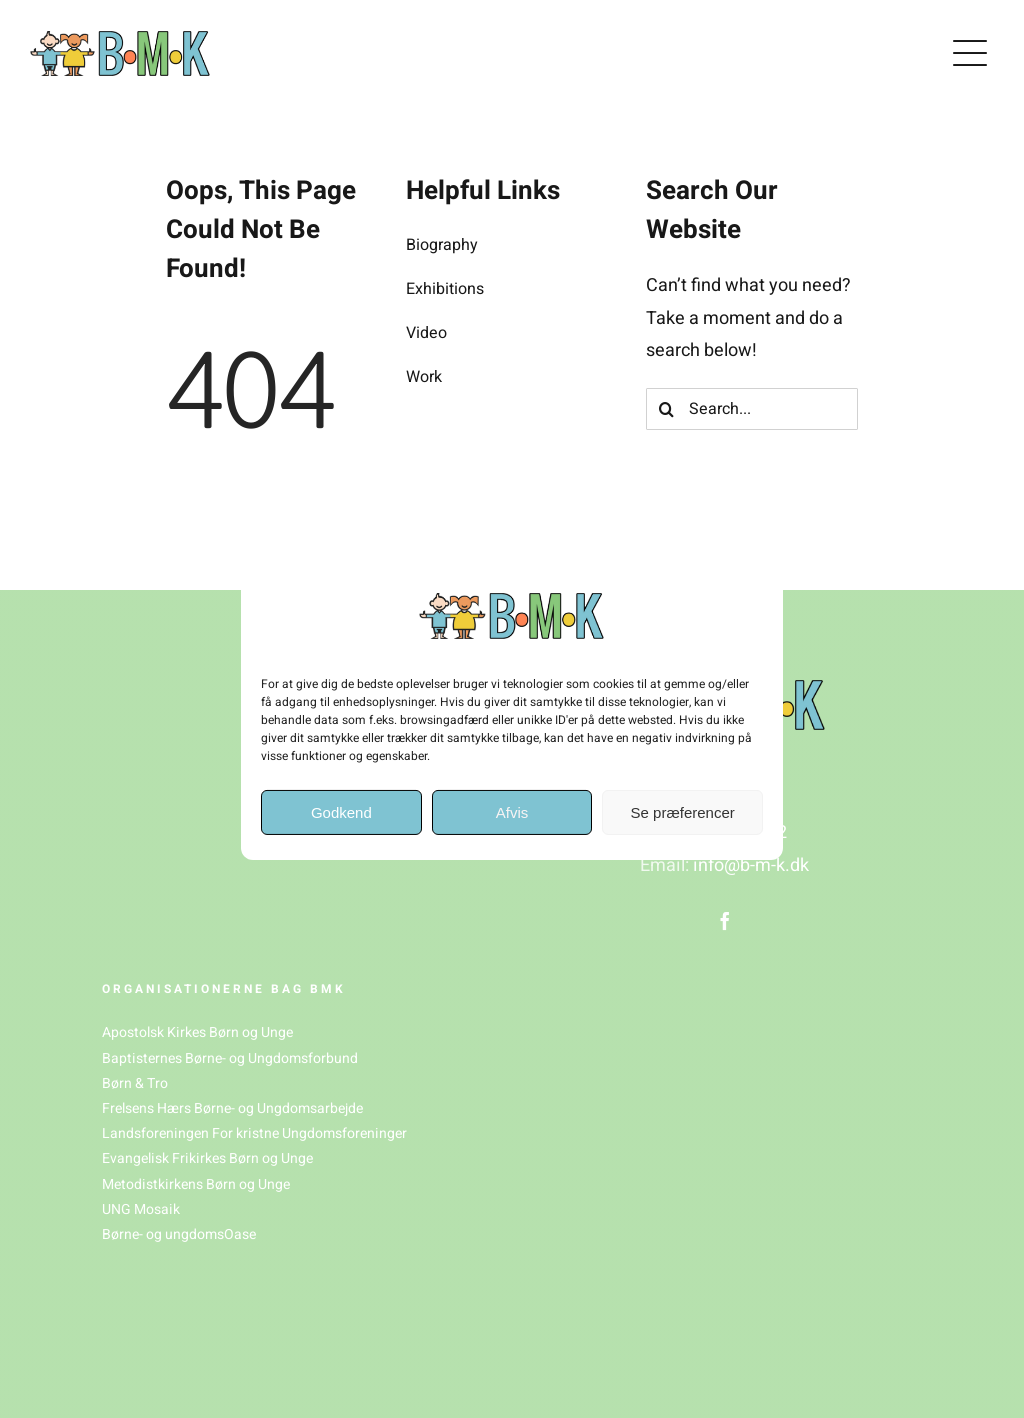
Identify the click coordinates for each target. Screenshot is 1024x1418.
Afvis (512, 812)
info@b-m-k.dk (751, 865)
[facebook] (725, 921)
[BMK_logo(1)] (120, 39)
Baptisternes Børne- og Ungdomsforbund (230, 1058)
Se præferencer (683, 812)
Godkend (341, 812)
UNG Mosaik (141, 1209)
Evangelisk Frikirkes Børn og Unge (207, 1158)
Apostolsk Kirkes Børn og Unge (197, 1032)
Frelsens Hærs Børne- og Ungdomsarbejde (232, 1108)
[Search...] (752, 409)
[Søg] (667, 409)
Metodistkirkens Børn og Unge (196, 1184)
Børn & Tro (135, 1083)
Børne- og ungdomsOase (179, 1234)
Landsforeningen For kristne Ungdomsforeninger (254, 1133)
